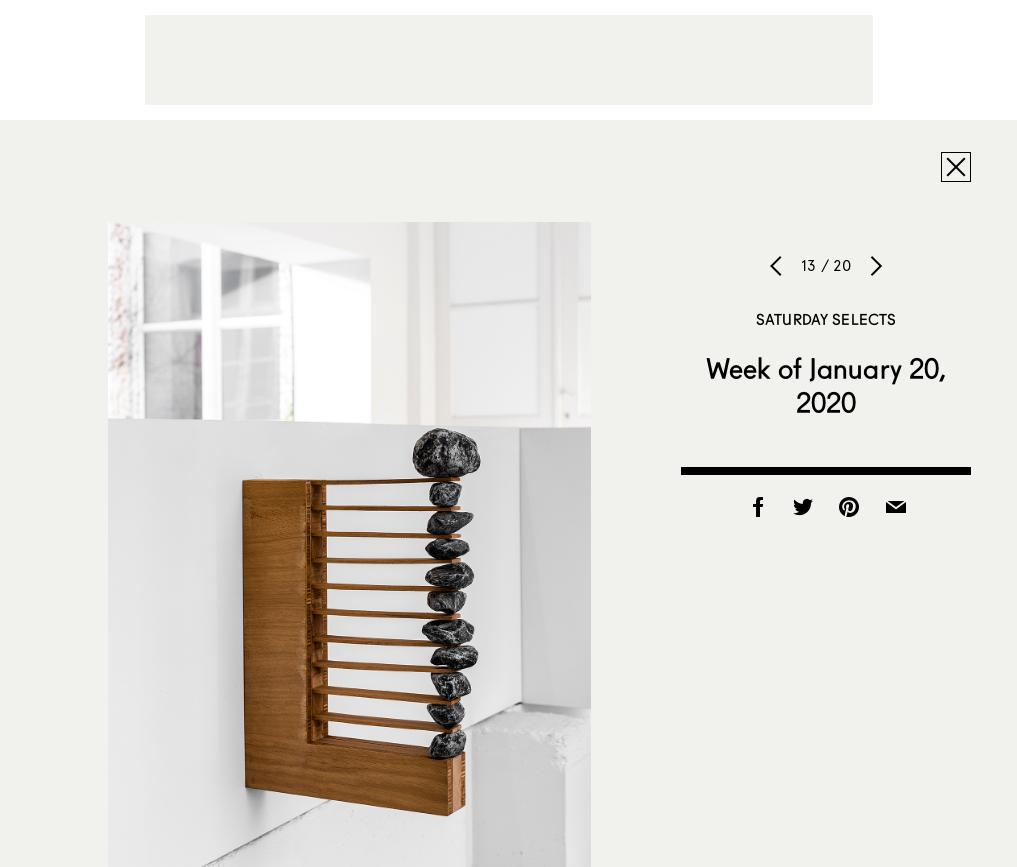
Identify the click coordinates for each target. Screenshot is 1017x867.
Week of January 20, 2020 (826, 385)
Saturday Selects (826, 319)
